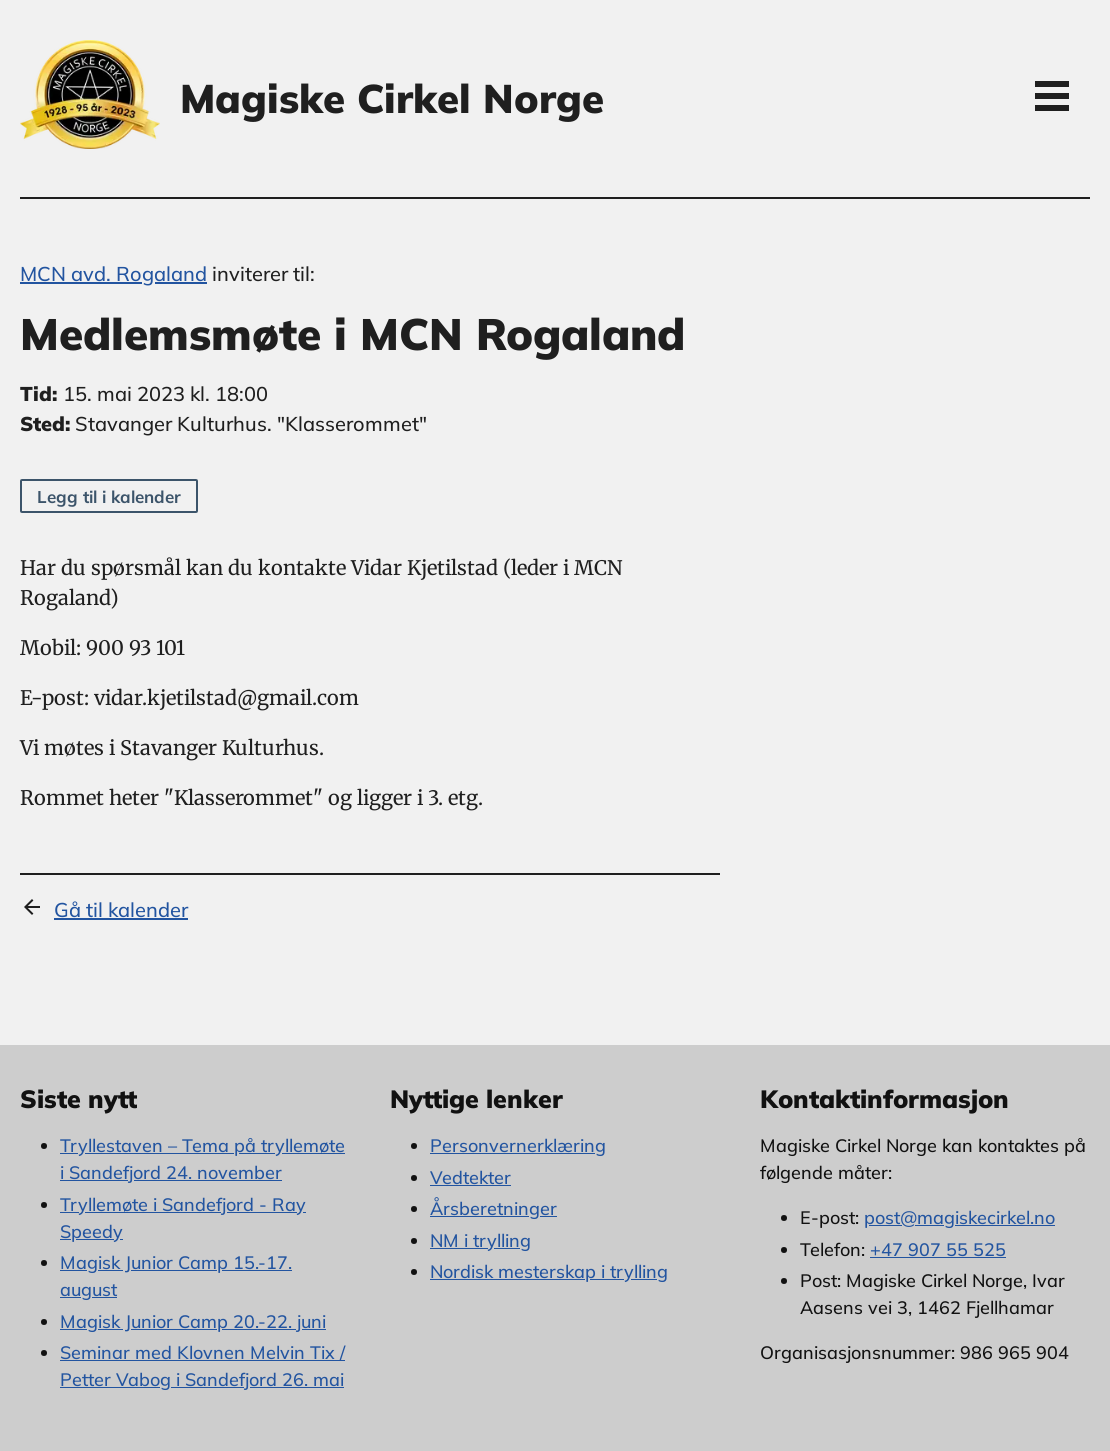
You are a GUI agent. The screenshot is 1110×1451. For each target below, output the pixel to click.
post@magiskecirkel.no (959, 1217)
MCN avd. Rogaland (113, 273)
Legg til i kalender (109, 496)
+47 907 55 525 (938, 1249)
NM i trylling (480, 1240)
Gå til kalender (121, 909)
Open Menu (1052, 95)
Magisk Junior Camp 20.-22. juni (193, 1321)
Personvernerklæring (518, 1145)
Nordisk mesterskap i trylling (549, 1271)
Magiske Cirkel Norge (392, 98)
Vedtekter (470, 1177)
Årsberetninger (493, 1208)
